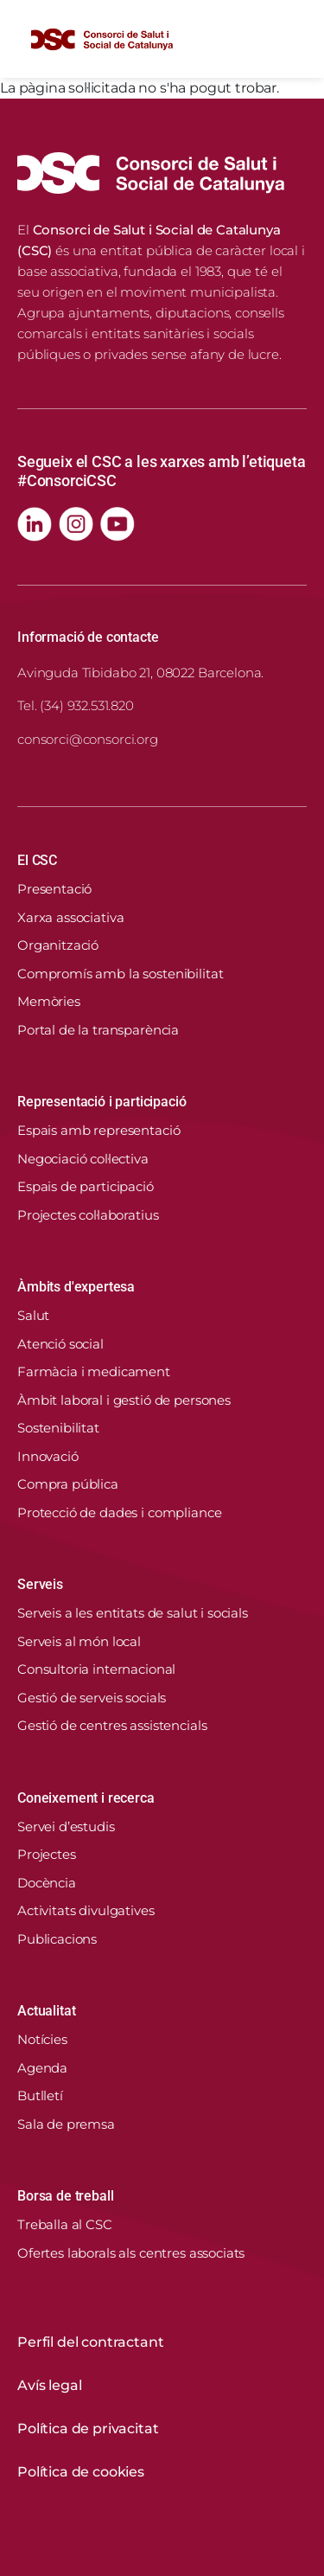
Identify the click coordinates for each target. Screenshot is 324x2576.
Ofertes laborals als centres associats (131, 2253)
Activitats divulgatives (86, 1910)
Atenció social (60, 1344)
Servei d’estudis (66, 1826)
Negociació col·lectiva (83, 1158)
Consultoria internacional (96, 1669)
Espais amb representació (98, 1130)
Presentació (54, 889)
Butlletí (40, 2095)
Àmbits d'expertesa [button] (76, 1286)
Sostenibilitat (58, 1427)
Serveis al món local (79, 1641)
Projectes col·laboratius (87, 1215)
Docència (46, 1882)
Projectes (46, 1854)
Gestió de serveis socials (91, 1697)
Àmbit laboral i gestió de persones (124, 1400)
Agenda (42, 2068)
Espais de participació (85, 1186)
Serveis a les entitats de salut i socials (132, 1613)
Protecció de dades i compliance (119, 1512)
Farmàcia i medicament (93, 1371)
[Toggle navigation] (293, 38)
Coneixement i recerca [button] (86, 1798)
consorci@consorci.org (87, 739)
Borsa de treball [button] (65, 2196)
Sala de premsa (66, 2124)
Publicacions (57, 1939)
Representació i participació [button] (102, 1101)
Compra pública (67, 1484)
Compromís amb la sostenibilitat (120, 973)
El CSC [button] (37, 860)
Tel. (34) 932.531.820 (75, 705)
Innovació (48, 1456)
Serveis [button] (40, 1584)
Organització (57, 945)
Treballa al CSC (64, 2224)
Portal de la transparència (98, 1030)
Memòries (48, 1001)
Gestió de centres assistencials (111, 1725)
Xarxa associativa (70, 917)
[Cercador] (252, 39)
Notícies (42, 2039)
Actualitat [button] (46, 2010)
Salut (33, 1315)
